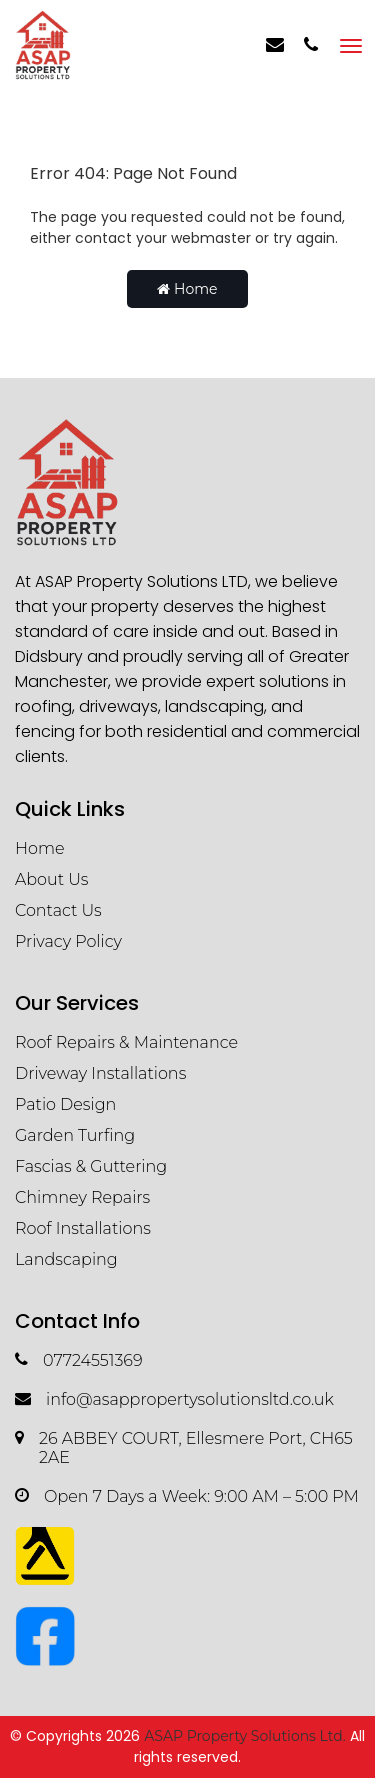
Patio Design (65, 1104)
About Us (52, 879)
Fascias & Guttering (91, 1166)
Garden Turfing (75, 1135)
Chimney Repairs (82, 1197)
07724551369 (79, 1360)
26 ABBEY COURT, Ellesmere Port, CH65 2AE (184, 1448)
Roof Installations (83, 1228)
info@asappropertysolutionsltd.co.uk (174, 1399)
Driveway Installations (100, 1073)
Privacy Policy (68, 941)
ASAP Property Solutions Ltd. (244, 1736)
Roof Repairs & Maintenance (126, 1042)
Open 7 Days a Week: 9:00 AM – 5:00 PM (187, 1496)
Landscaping (66, 1259)
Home (187, 289)
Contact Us (58, 910)
